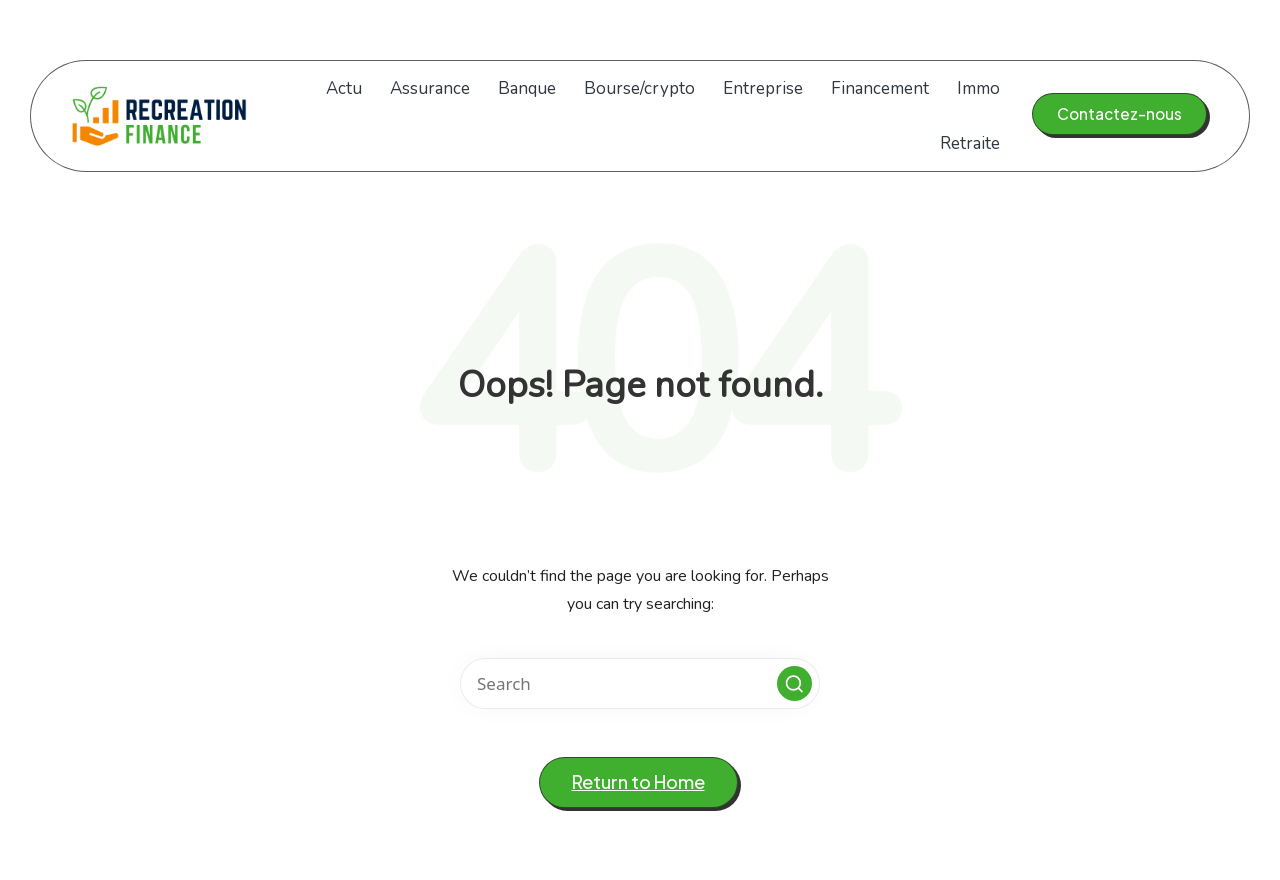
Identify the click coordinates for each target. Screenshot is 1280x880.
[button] (1119, 114)
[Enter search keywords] (640, 683)
